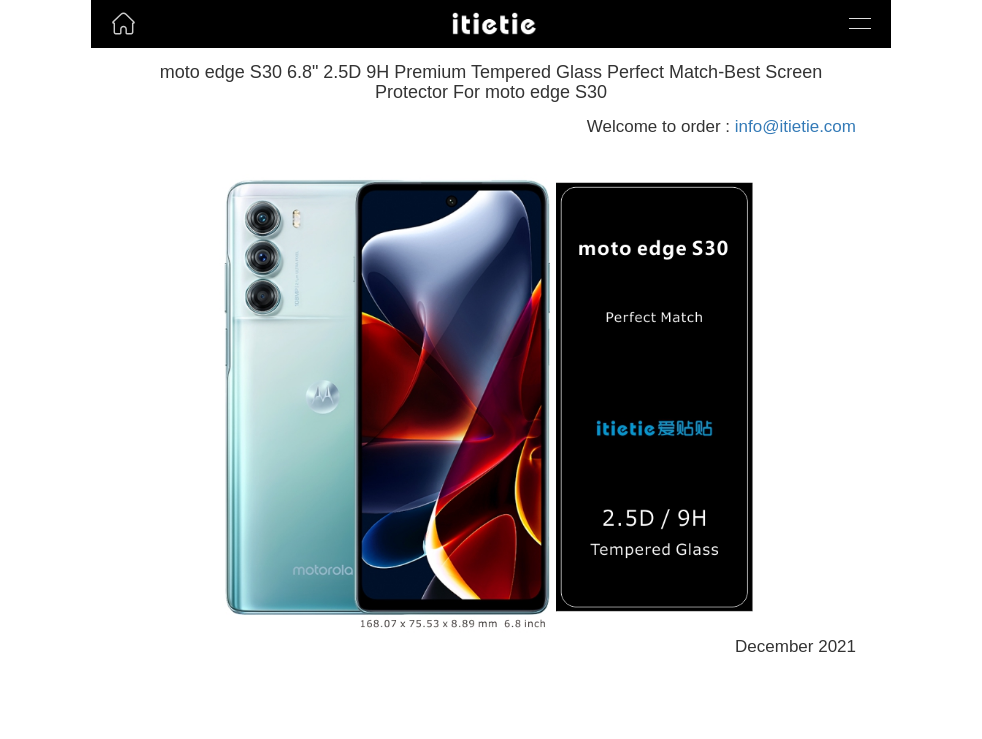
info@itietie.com (795, 126)
